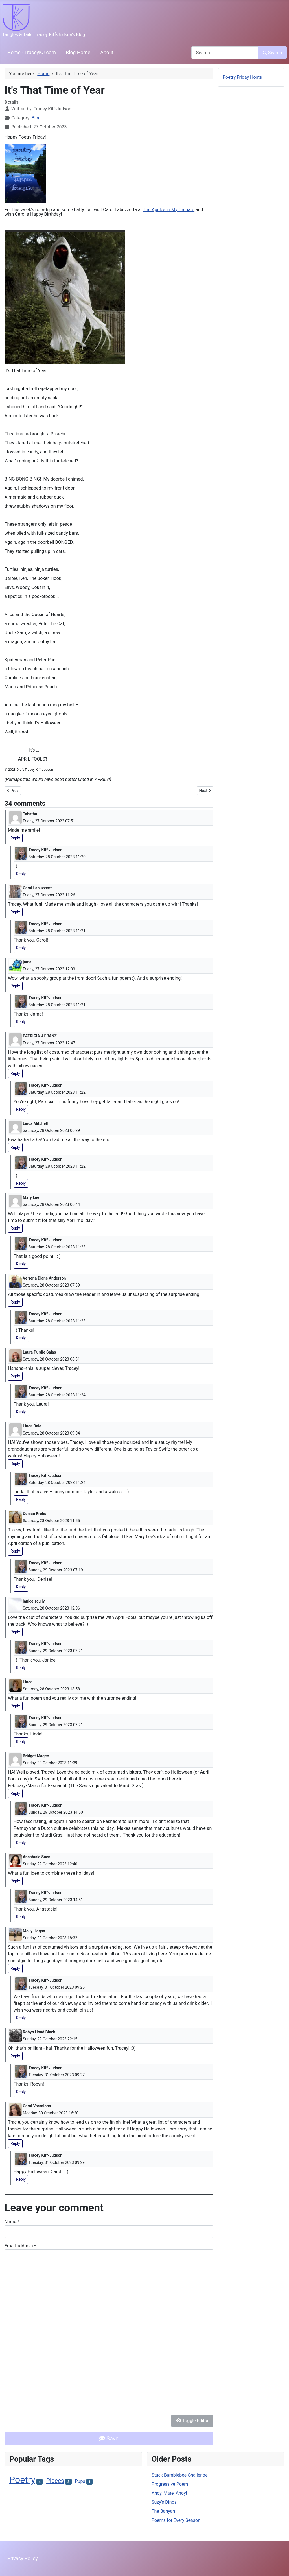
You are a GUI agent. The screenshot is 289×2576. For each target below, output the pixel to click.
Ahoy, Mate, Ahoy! (169, 2493)
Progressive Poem (170, 2484)
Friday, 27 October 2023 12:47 (49, 1043)
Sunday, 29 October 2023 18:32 (50, 1938)
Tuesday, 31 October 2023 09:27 (57, 2075)
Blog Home (78, 52)
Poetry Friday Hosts (242, 77)
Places (55, 2480)
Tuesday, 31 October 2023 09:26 (57, 1987)
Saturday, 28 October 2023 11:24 (57, 1395)
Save (109, 2438)
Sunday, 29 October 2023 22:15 (50, 2039)
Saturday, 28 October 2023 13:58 (51, 1689)
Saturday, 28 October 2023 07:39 (51, 1285)
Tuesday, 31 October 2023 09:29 (57, 2162)
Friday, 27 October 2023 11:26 (49, 895)
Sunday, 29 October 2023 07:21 (56, 1651)
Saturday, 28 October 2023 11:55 (51, 1520)
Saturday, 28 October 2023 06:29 (51, 1130)
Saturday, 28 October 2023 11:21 (57, 931)
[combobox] (224, 52)
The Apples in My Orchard (169, 209)
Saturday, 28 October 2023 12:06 (51, 1608)
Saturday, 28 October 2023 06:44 (51, 1204)
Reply (15, 838)
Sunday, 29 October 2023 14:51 (56, 1900)
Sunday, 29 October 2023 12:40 (50, 1864)
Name (12, 2221)
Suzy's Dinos (164, 2502)
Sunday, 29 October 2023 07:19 (56, 1570)
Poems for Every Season (176, 2520)
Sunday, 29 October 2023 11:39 (50, 1763)
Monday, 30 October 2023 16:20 (50, 2113)
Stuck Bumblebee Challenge (180, 2475)
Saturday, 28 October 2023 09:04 (51, 1433)
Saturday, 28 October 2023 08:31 (51, 1359)
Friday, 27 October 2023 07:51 (49, 821)
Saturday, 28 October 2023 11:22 (57, 1092)
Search (272, 52)
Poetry (22, 2479)
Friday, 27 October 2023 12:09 (49, 969)
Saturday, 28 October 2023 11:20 (57, 857)
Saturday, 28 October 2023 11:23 (57, 1247)
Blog (36, 118)
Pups (80, 2481)
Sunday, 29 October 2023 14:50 (56, 1812)
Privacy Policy (22, 2558)
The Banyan (163, 2511)
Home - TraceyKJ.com (31, 52)
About (106, 52)
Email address (20, 2245)
